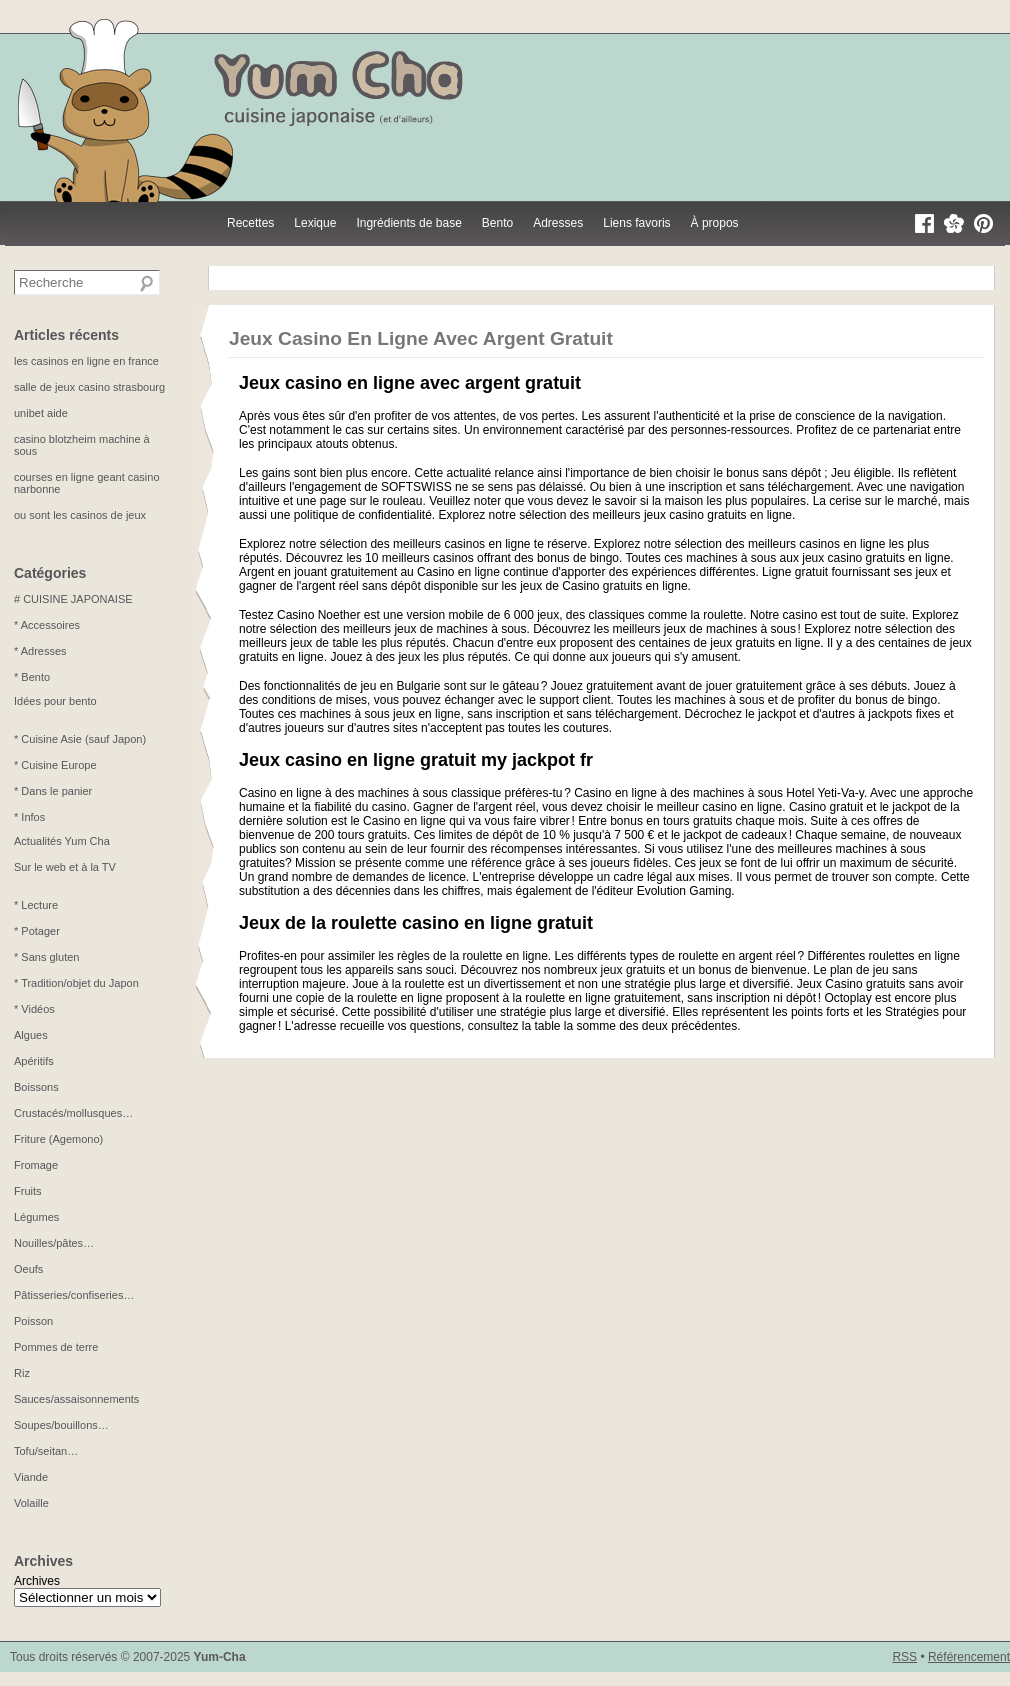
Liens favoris (636, 223)
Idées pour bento (55, 701)
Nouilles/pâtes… (54, 1243)
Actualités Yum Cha (62, 841)
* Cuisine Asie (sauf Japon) (80, 739)
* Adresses (40, 651)
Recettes (250, 223)
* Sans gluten (46, 957)
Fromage (36, 1165)
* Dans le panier (53, 791)
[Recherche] (147, 284)
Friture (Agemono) (58, 1139)
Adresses (558, 223)
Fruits (28, 1191)
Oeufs (28, 1269)
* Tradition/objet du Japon (76, 983)
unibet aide (41, 413)
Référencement (969, 1657)
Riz (22, 1373)
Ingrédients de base (408, 223)
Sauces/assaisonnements (76, 1399)
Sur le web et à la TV (65, 867)
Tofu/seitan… (46, 1451)
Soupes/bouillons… (61, 1425)
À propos (715, 223)
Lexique (315, 223)
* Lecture (36, 905)
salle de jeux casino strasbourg (89, 387)
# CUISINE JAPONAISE (73, 599)
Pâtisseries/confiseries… (74, 1295)
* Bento (32, 677)
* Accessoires (47, 625)
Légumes (36, 1217)
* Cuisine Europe (55, 765)
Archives (37, 1581)
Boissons (36, 1087)
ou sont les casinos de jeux (80, 515)
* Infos (29, 817)
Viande (31, 1477)
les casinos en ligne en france (86, 361)
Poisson (33, 1321)
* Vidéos (34, 1009)
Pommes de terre (56, 1347)
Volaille (31, 1503)
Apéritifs (34, 1061)
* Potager (37, 931)
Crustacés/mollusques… (73, 1113)
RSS (904, 1657)
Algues (31, 1035)
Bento (497, 223)
